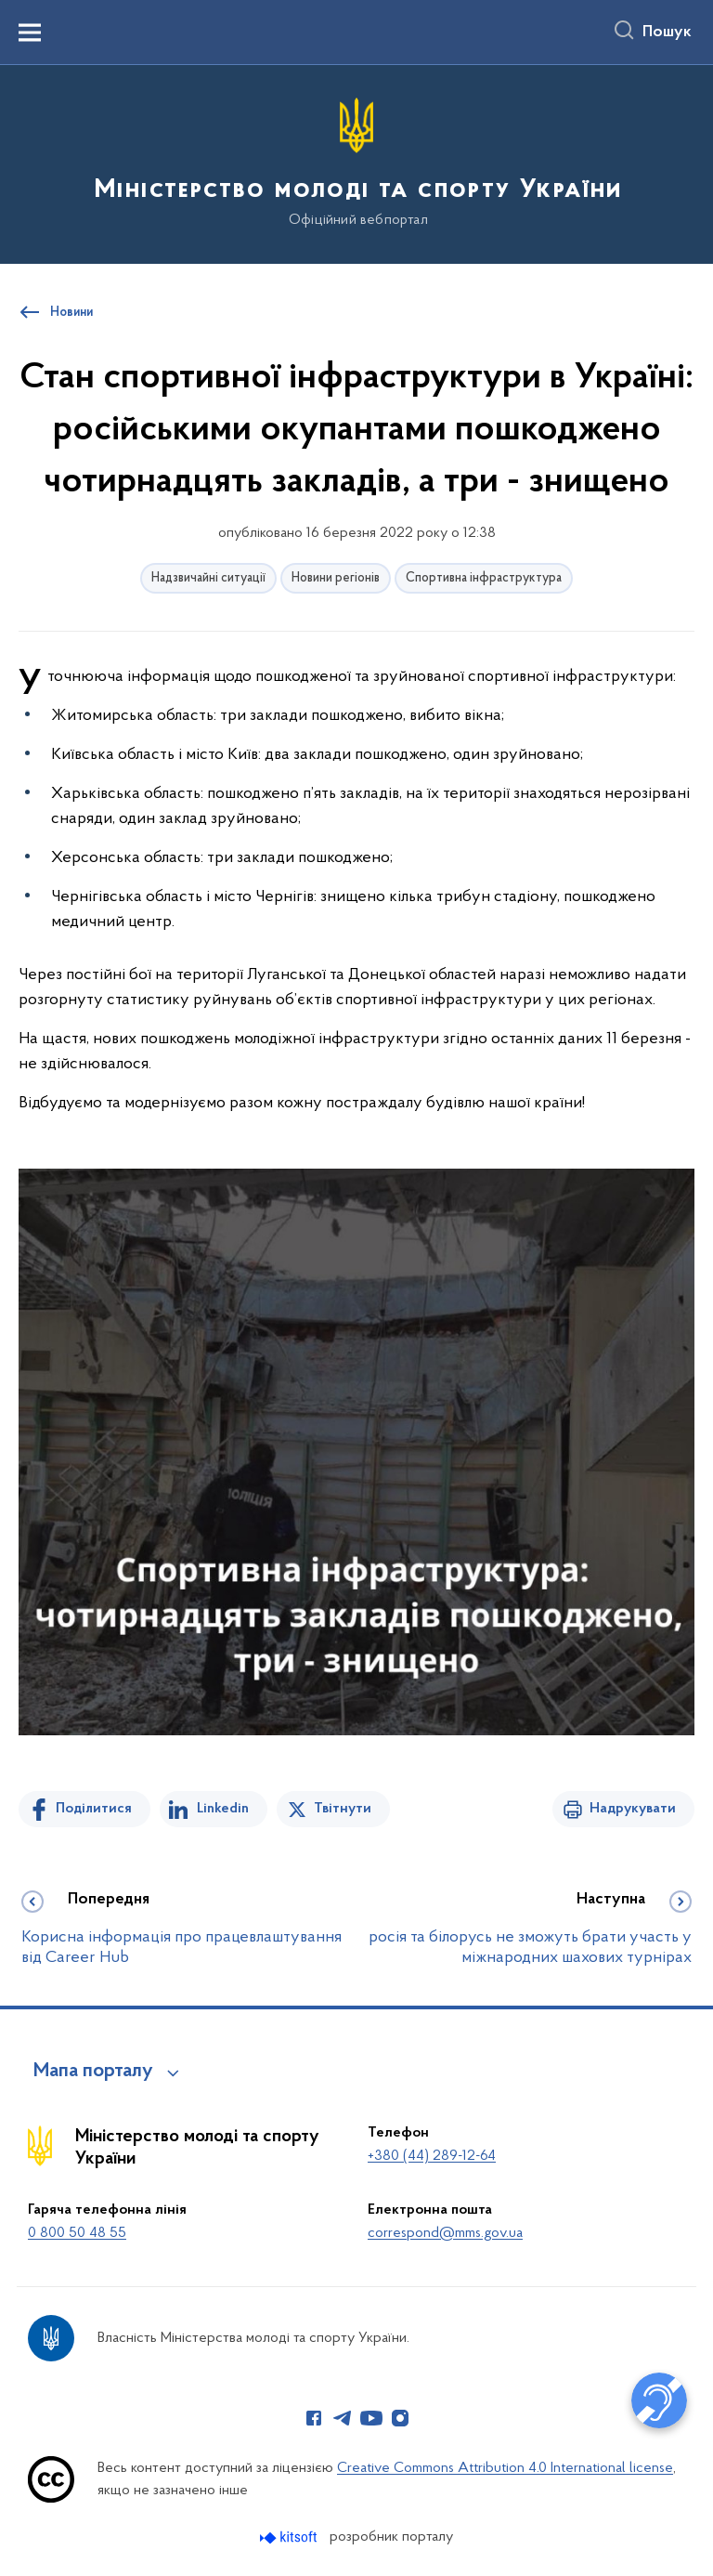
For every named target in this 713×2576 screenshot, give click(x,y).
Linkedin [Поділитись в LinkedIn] (223, 1808)
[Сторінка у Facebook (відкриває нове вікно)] (314, 2418)
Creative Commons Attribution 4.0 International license (505, 2468)
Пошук (667, 32)
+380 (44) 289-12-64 (432, 2156)
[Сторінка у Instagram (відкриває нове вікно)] (400, 2418)
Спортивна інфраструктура (484, 578)
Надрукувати (633, 1808)
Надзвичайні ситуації (208, 578)
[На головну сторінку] (356, 163)
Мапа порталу (93, 2071)
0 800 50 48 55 (77, 2233)
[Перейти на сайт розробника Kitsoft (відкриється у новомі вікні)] (290, 2537)
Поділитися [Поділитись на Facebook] (94, 1808)
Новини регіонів (336, 578)
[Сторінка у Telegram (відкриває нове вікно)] (342, 2418)
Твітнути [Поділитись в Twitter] (342, 1808)
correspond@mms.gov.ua (445, 2233)
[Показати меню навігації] (29, 32)
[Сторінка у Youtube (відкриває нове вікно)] (371, 2418)
